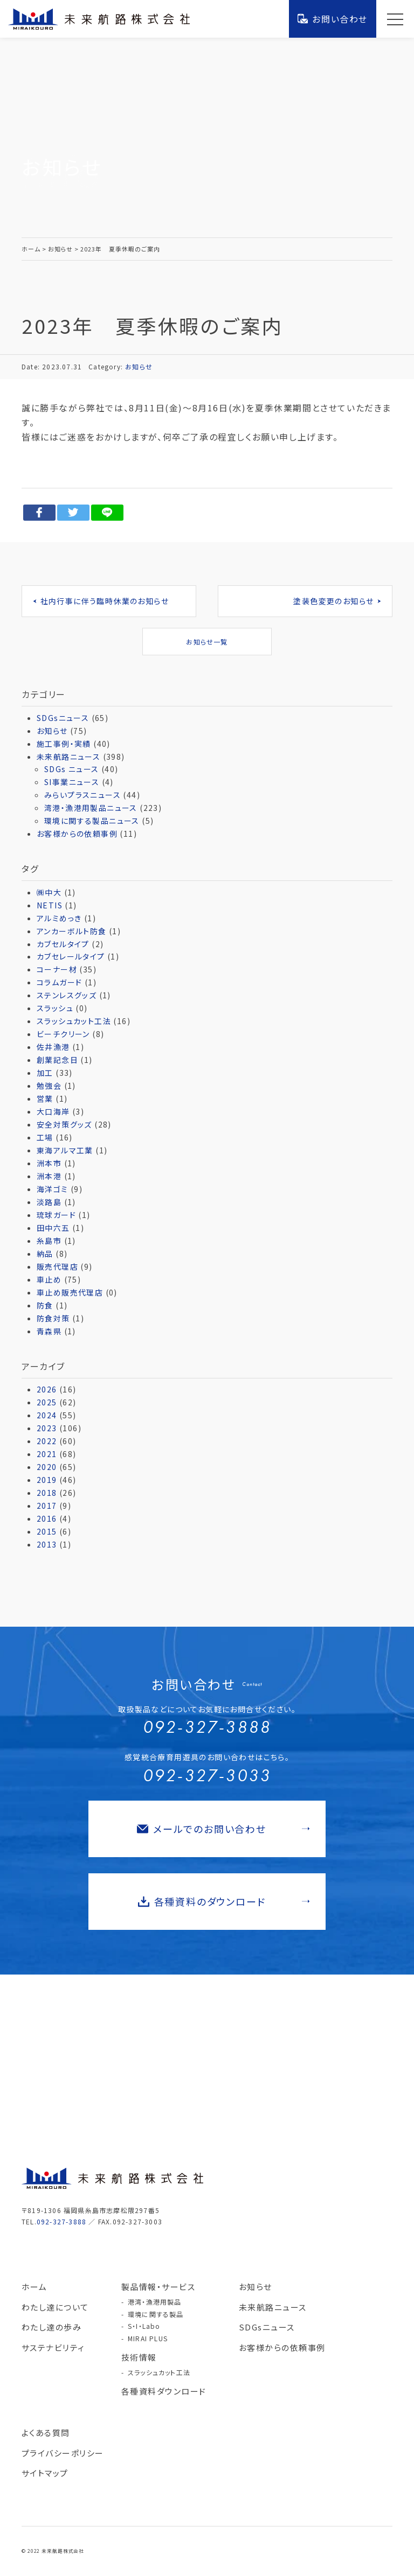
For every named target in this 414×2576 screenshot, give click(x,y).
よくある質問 (46, 2432)
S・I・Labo (144, 2325)
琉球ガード (56, 1214)
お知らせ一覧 (206, 641)
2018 (47, 1492)
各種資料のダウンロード (223, 1901)
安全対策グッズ (64, 1124)
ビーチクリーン (63, 1033)
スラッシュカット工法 (74, 1021)
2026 (47, 1389)
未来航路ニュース (68, 756)
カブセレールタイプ (71, 956)
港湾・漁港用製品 (155, 2301)
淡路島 (49, 1201)
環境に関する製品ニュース (92, 820)
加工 (45, 1072)
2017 (47, 1505)
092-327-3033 (207, 1775)
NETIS (50, 905)
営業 (45, 1098)
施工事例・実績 (64, 743)
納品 (45, 1253)
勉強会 (49, 1085)
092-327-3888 (207, 1727)
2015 (47, 1531)
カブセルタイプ (63, 944)
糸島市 (49, 1240)
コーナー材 (57, 969)
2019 (47, 1479)
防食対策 (53, 1318)
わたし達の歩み (52, 2327)
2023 (47, 1428)
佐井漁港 (53, 1046)
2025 (47, 1402)
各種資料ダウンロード (163, 2391)
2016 (47, 1518)
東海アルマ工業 (65, 1150)
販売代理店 (57, 1266)
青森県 (49, 1331)
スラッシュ (55, 1008)
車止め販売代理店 (70, 1292)
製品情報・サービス (158, 2286)
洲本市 (49, 1163)
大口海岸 (53, 1111)
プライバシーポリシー (63, 2453)
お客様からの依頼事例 (77, 833)
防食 (45, 1305)
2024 (47, 1415)
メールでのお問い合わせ (223, 1829)
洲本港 (49, 1176)
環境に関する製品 (156, 2314)
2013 (47, 1544)
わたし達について (55, 2307)
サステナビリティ (53, 2347)
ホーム (34, 2286)
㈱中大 (49, 892)
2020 (47, 1466)
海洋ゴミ (52, 1189)
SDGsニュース (63, 717)
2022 (47, 1441)
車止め (49, 1279)
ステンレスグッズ (66, 995)
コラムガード (59, 982)
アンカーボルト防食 (72, 931)
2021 (47, 1453)
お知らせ (139, 366)
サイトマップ (45, 2473)
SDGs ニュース (71, 769)
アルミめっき (59, 918)
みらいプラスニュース (82, 794)
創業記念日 (57, 1059)
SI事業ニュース (71, 781)
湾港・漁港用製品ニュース (90, 807)
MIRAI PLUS (148, 2338)
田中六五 (53, 1227)
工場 (45, 1137)
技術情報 (139, 2357)
